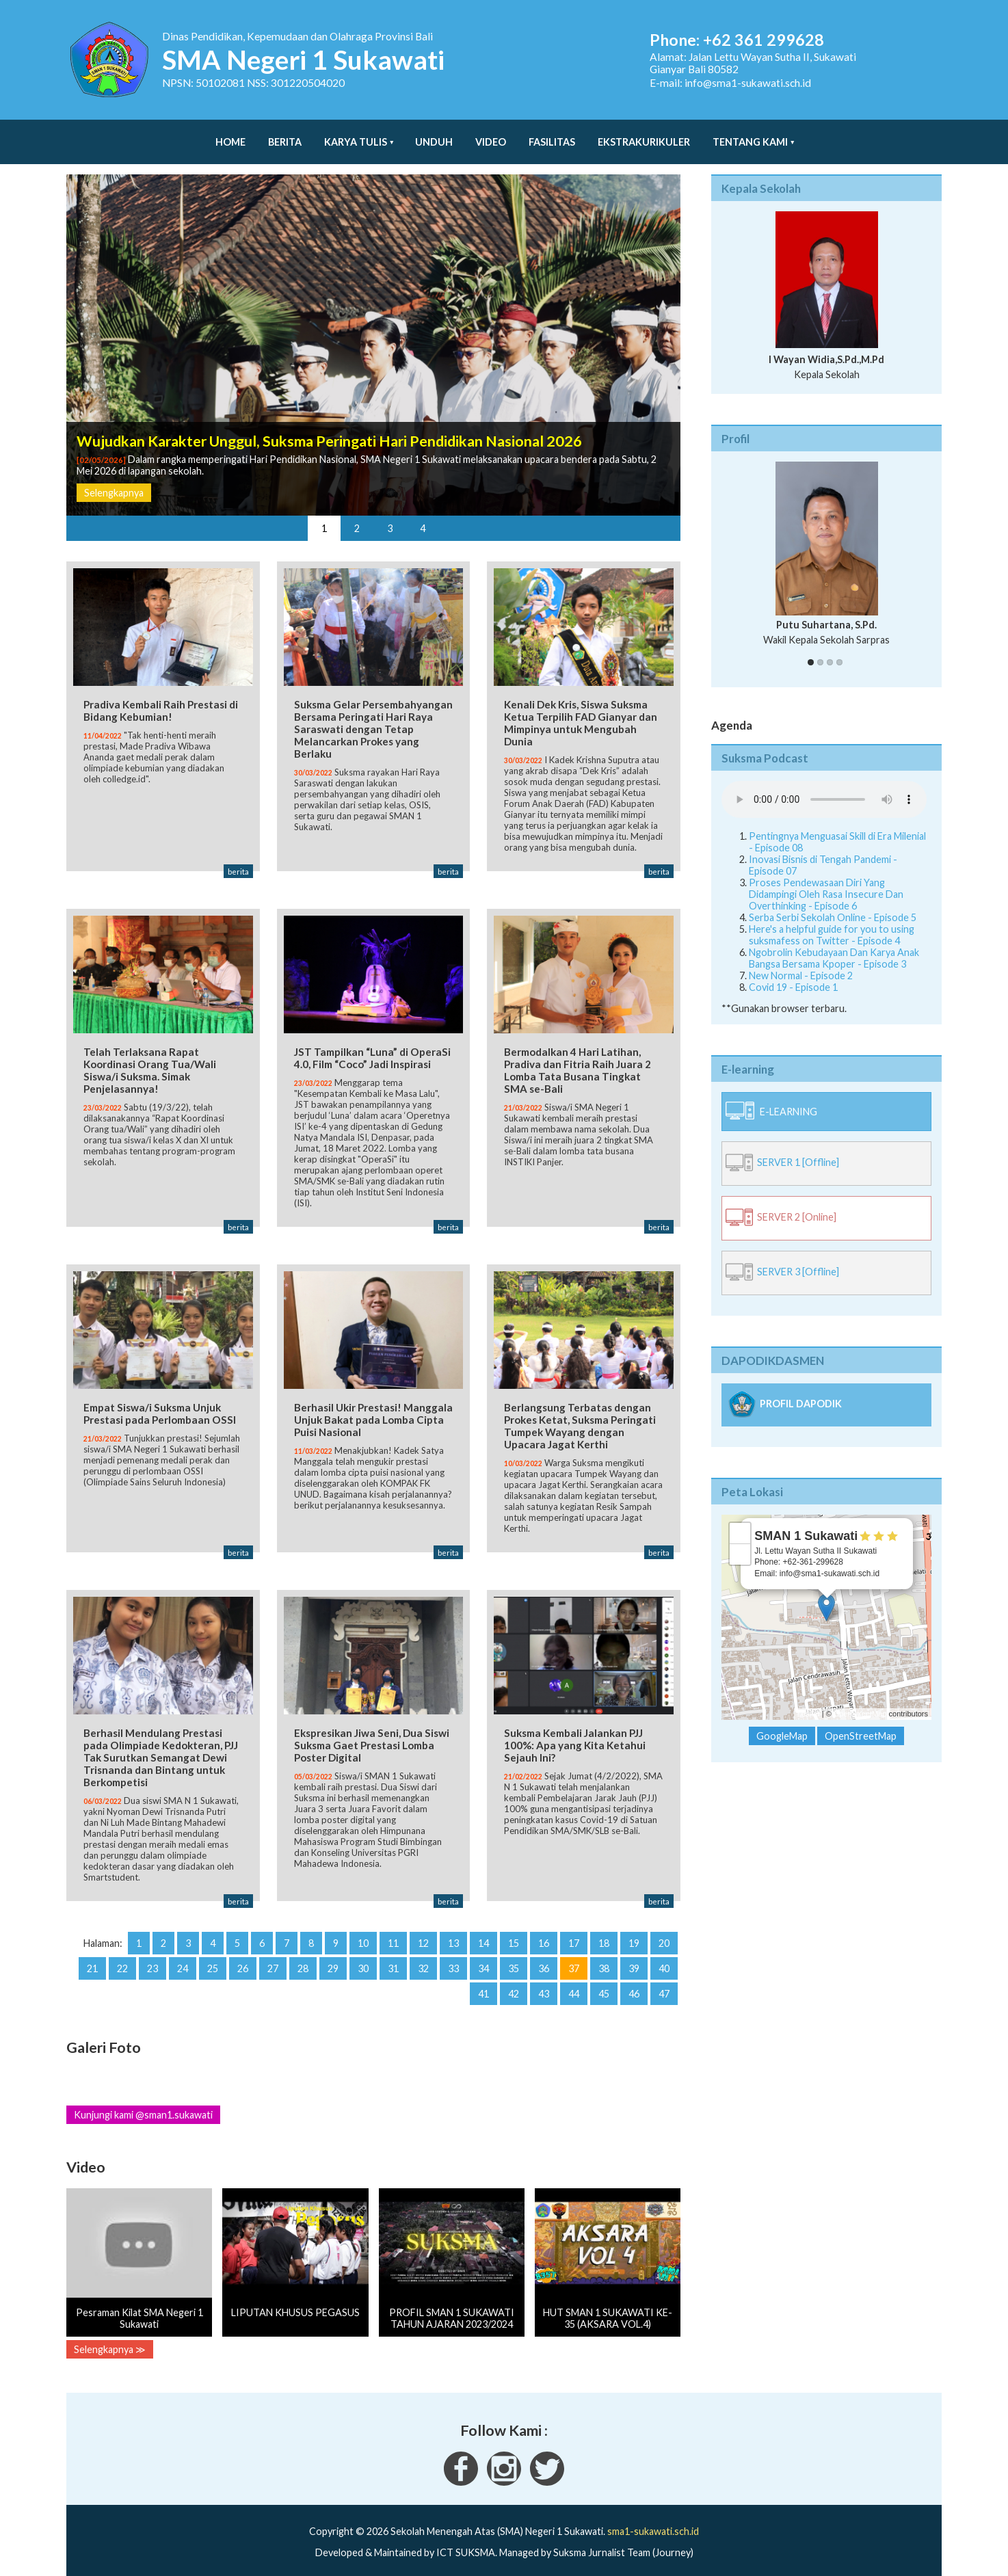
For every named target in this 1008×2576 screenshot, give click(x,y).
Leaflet (808, 1700)
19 (633, 1930)
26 (242, 1955)
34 (483, 1955)
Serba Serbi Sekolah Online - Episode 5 (832, 903)
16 (543, 1930)
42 (513, 1981)
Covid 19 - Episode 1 (793, 973)
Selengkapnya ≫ (110, 2336)
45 (603, 1981)
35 (513, 1955)
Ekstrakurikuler (644, 135)
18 (603, 1930)
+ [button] (740, 1519)
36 (543, 1955)
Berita (285, 135)
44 (573, 1981)
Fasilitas (552, 135)
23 (152, 1955)
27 (272, 1955)
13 (453, 1930)
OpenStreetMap (860, 1700)
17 (573, 1930)
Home (230, 135)
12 (423, 1930)
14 (483, 1930)
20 (664, 1930)
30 (363, 1955)
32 (423, 1955)
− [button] (740, 1540)
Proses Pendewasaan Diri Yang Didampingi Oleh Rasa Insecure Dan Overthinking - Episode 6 (826, 880)
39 (633, 1955)
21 (92, 1955)
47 (664, 1981)
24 (182, 1955)
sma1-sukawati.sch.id (653, 2518)
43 (543, 1981)
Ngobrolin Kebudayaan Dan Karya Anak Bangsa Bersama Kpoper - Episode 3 (834, 944)
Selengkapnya (114, 479)
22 (122, 1955)
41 (483, 1981)
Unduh (434, 135)
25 (212, 1955)
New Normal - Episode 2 (801, 962)
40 (664, 1955)
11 (393, 1930)
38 (603, 1955)
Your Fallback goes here (824, 785)
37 (573, 1955)
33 (453, 1955)
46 (633, 1981)
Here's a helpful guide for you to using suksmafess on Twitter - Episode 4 (831, 921)
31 (393, 1955)
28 (302, 1955)
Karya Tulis (355, 135)
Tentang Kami (750, 135)
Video (490, 135)
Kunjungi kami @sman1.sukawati (143, 2102)
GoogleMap (782, 1722)
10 (363, 1930)
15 (513, 1930)
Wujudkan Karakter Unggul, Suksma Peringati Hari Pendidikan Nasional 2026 (329, 427)
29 (333, 1955)
